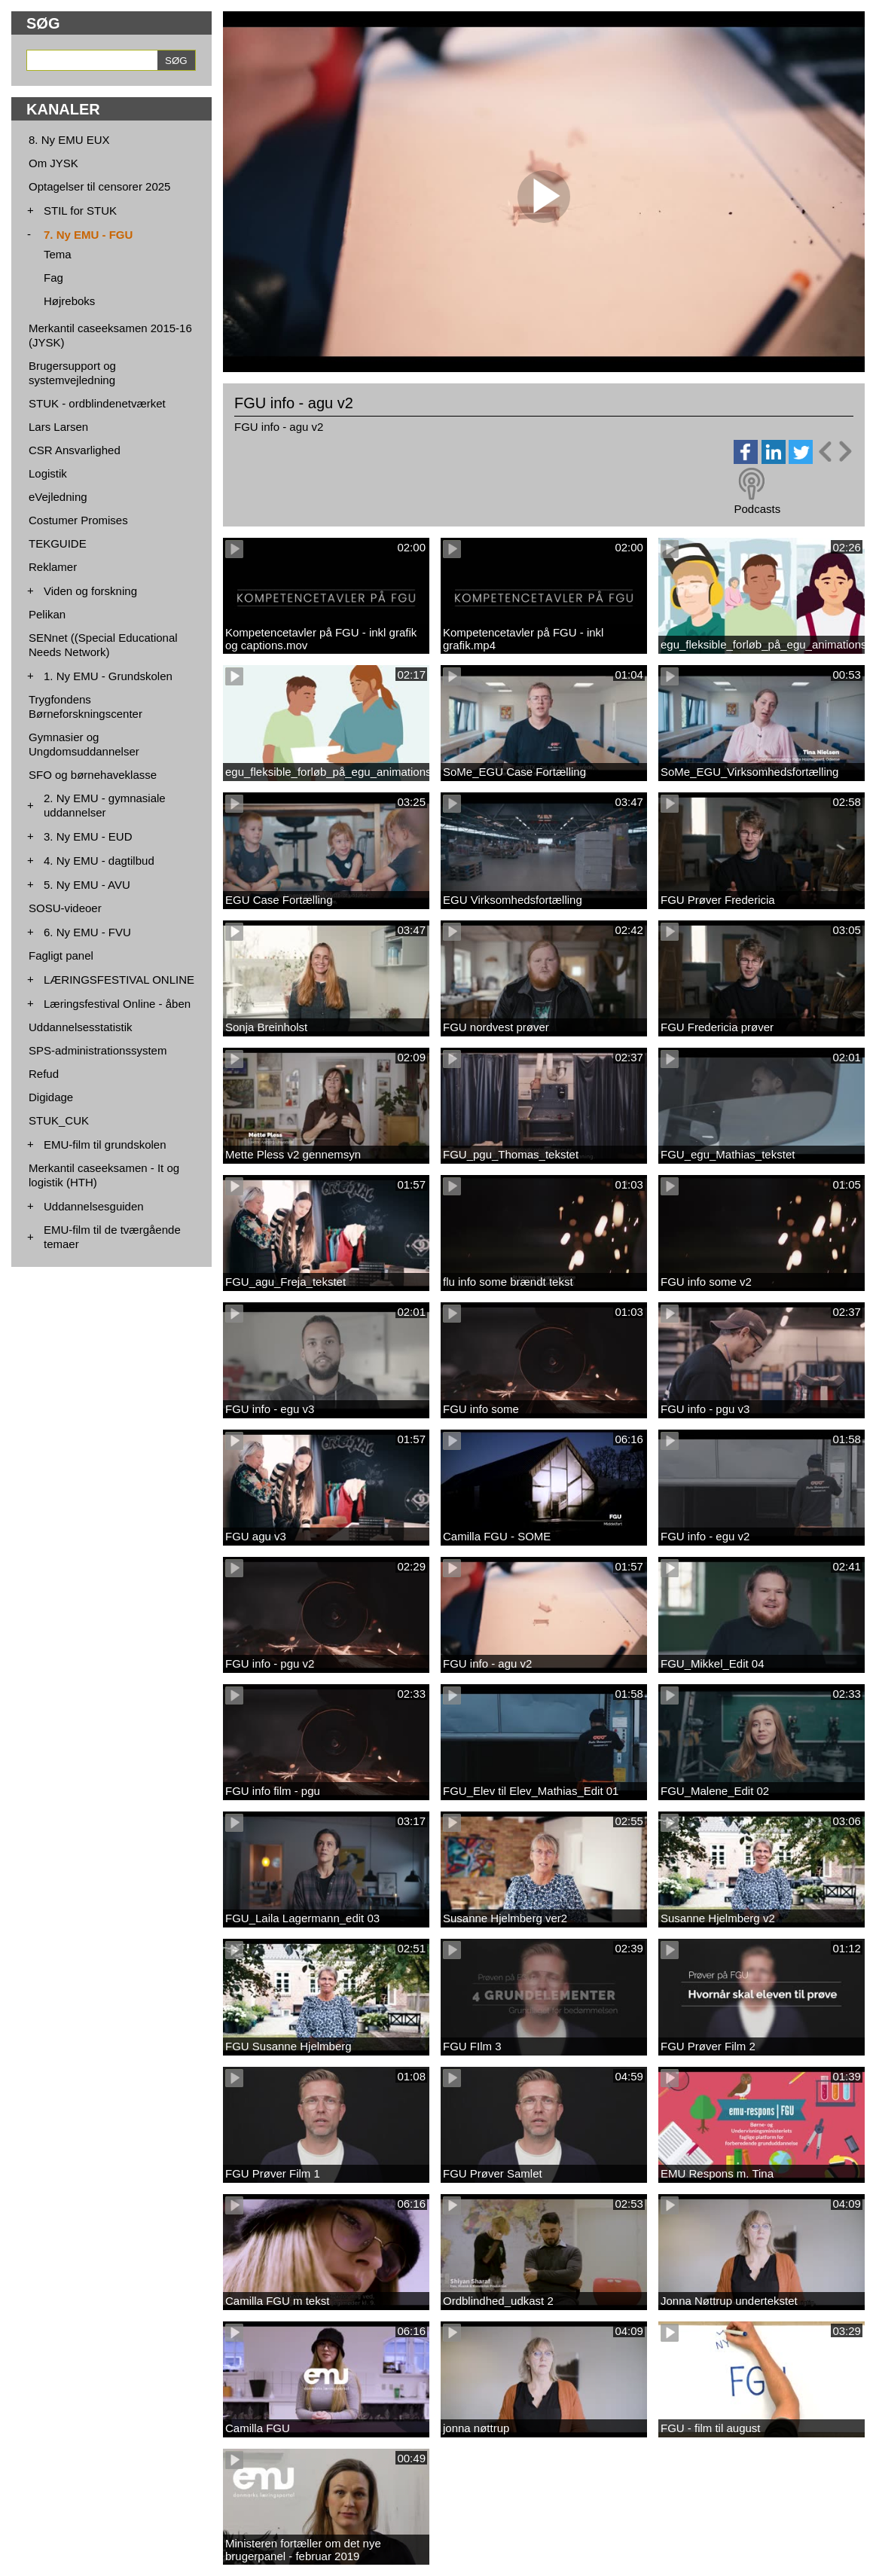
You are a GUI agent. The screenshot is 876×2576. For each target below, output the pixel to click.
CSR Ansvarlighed (75, 450)
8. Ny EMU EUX (69, 139)
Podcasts (757, 508)
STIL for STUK (80, 210)
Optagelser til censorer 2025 (99, 186)
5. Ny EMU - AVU (87, 884)
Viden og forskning (90, 590)
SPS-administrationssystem (97, 1050)
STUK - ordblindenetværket (97, 403)
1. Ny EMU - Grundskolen (108, 676)
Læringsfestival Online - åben (117, 1003)
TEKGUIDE (58, 543)
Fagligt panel (61, 955)
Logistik (48, 473)
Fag (53, 277)
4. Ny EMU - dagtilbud (99, 860)
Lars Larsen (58, 426)
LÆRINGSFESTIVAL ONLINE (119, 979)
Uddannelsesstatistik (81, 1027)
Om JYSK (53, 163)
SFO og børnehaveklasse (93, 774)
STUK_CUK (59, 1120)
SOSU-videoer (65, 908)
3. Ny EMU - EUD (88, 836)
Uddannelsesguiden (94, 1206)
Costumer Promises (78, 520)
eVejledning (58, 496)
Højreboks (69, 301)
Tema (58, 254)
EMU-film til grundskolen (105, 1144)
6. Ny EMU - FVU (87, 932)
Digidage (51, 1097)
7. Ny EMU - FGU (88, 234)
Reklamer (53, 566)
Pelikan (47, 614)
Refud (44, 1073)
